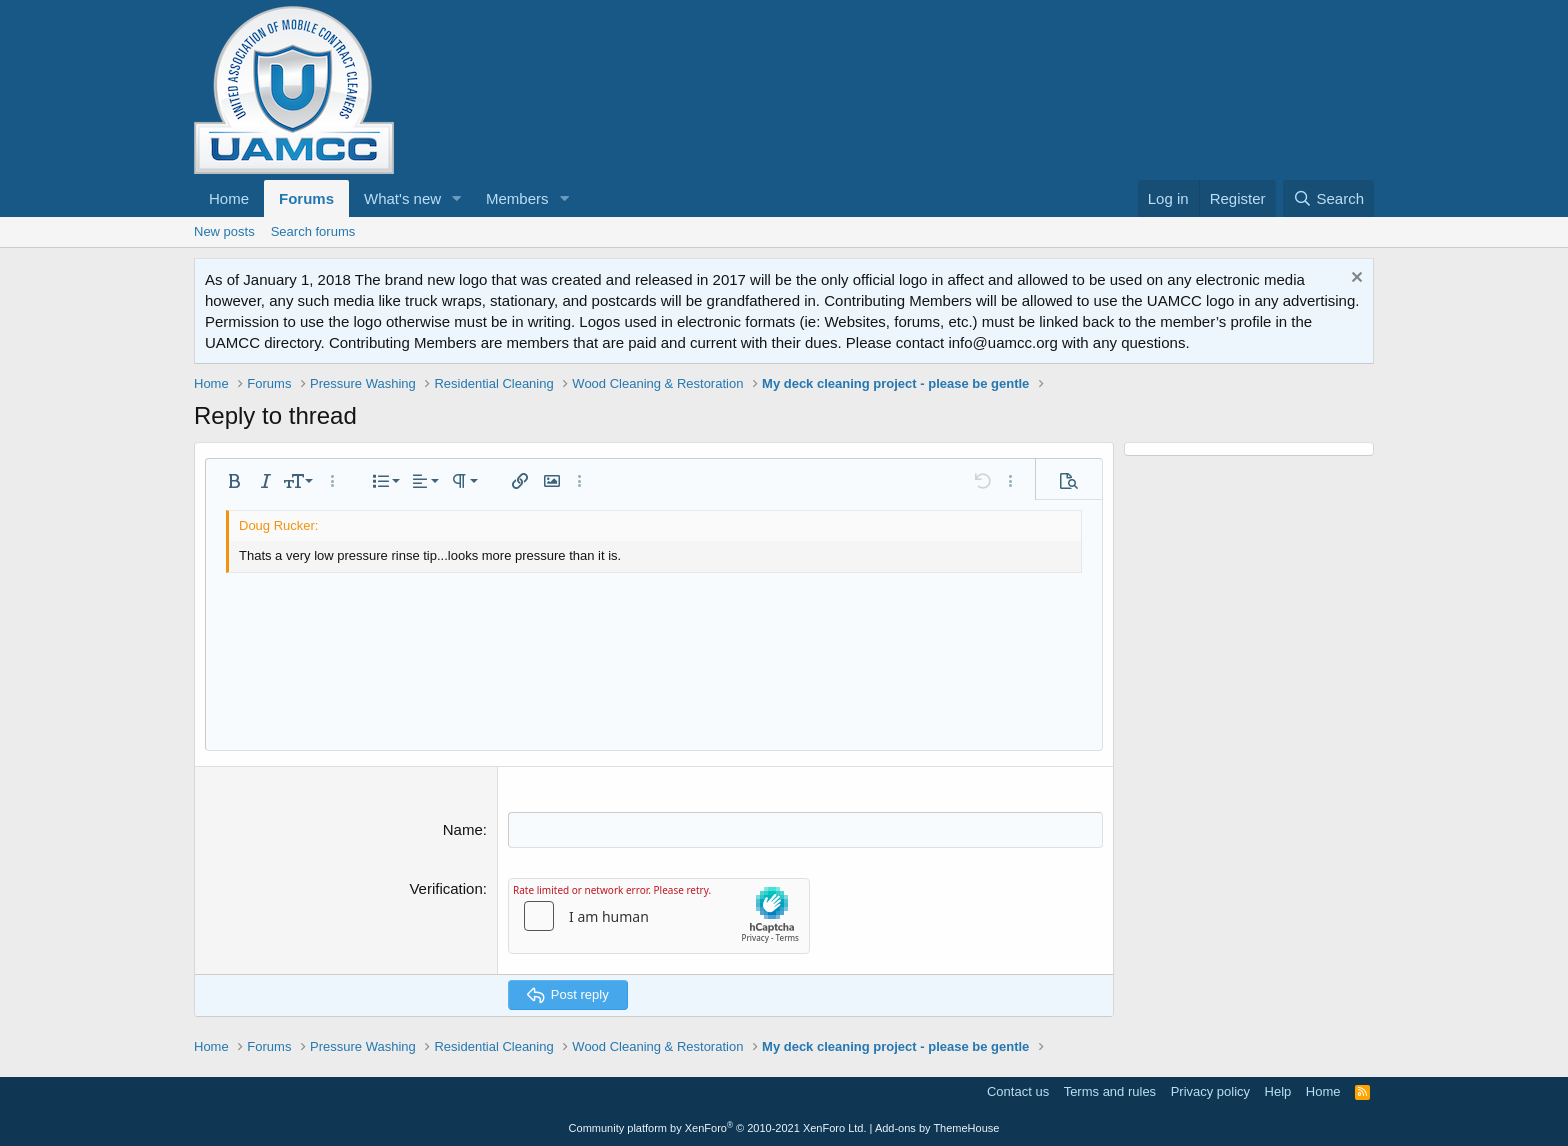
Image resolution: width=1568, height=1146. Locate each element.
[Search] (1328, 198)
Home (229, 198)
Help (1278, 1090)
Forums (306, 198)
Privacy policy (1210, 1090)
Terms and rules (1110, 1090)
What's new (402, 198)
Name (463, 829)
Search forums (313, 231)
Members (517, 198)
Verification (445, 887)
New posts (224, 231)
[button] (457, 198)
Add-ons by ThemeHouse (937, 1128)
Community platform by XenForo (718, 1128)
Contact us (1018, 1090)
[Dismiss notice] (1354, 279)
